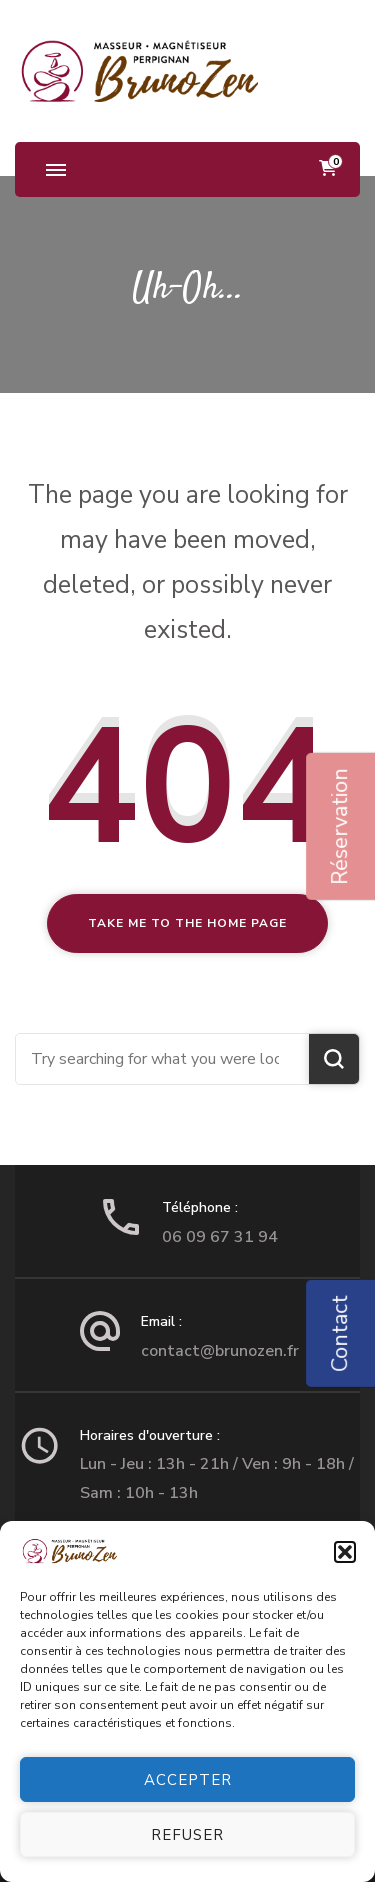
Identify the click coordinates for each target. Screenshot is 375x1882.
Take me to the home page (187, 923)
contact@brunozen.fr (220, 1351)
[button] (345, 1552)
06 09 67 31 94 (220, 1237)
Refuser (187, 1835)
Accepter (188, 1780)
